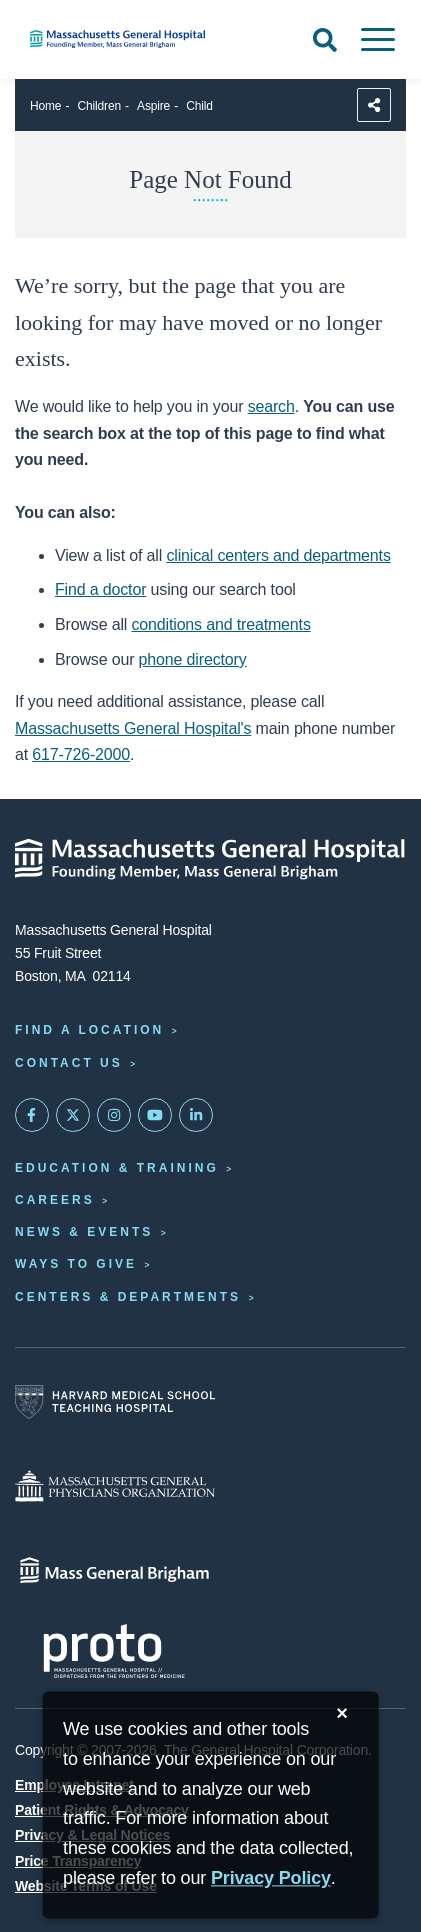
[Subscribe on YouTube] (155, 1115)
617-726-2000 (81, 754)
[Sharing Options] (374, 105)
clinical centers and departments (278, 555)
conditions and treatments (221, 624)
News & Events (84, 1232)
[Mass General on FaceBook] (32, 1115)
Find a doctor (100, 589)
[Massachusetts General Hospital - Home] (210, 859)
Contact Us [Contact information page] (69, 1063)
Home (45, 106)
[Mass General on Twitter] (73, 1115)
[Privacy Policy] (271, 1879)
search (271, 406)
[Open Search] (325, 40)
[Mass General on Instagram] (114, 1115)
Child (199, 106)
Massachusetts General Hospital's (133, 728)
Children (99, 106)
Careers (55, 1200)
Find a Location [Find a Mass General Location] (89, 1030)
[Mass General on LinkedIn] (196, 1115)
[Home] (140, 39)
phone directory (193, 659)
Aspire (153, 106)
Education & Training (117, 1168)
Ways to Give (76, 1264)
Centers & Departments (128, 1297)
